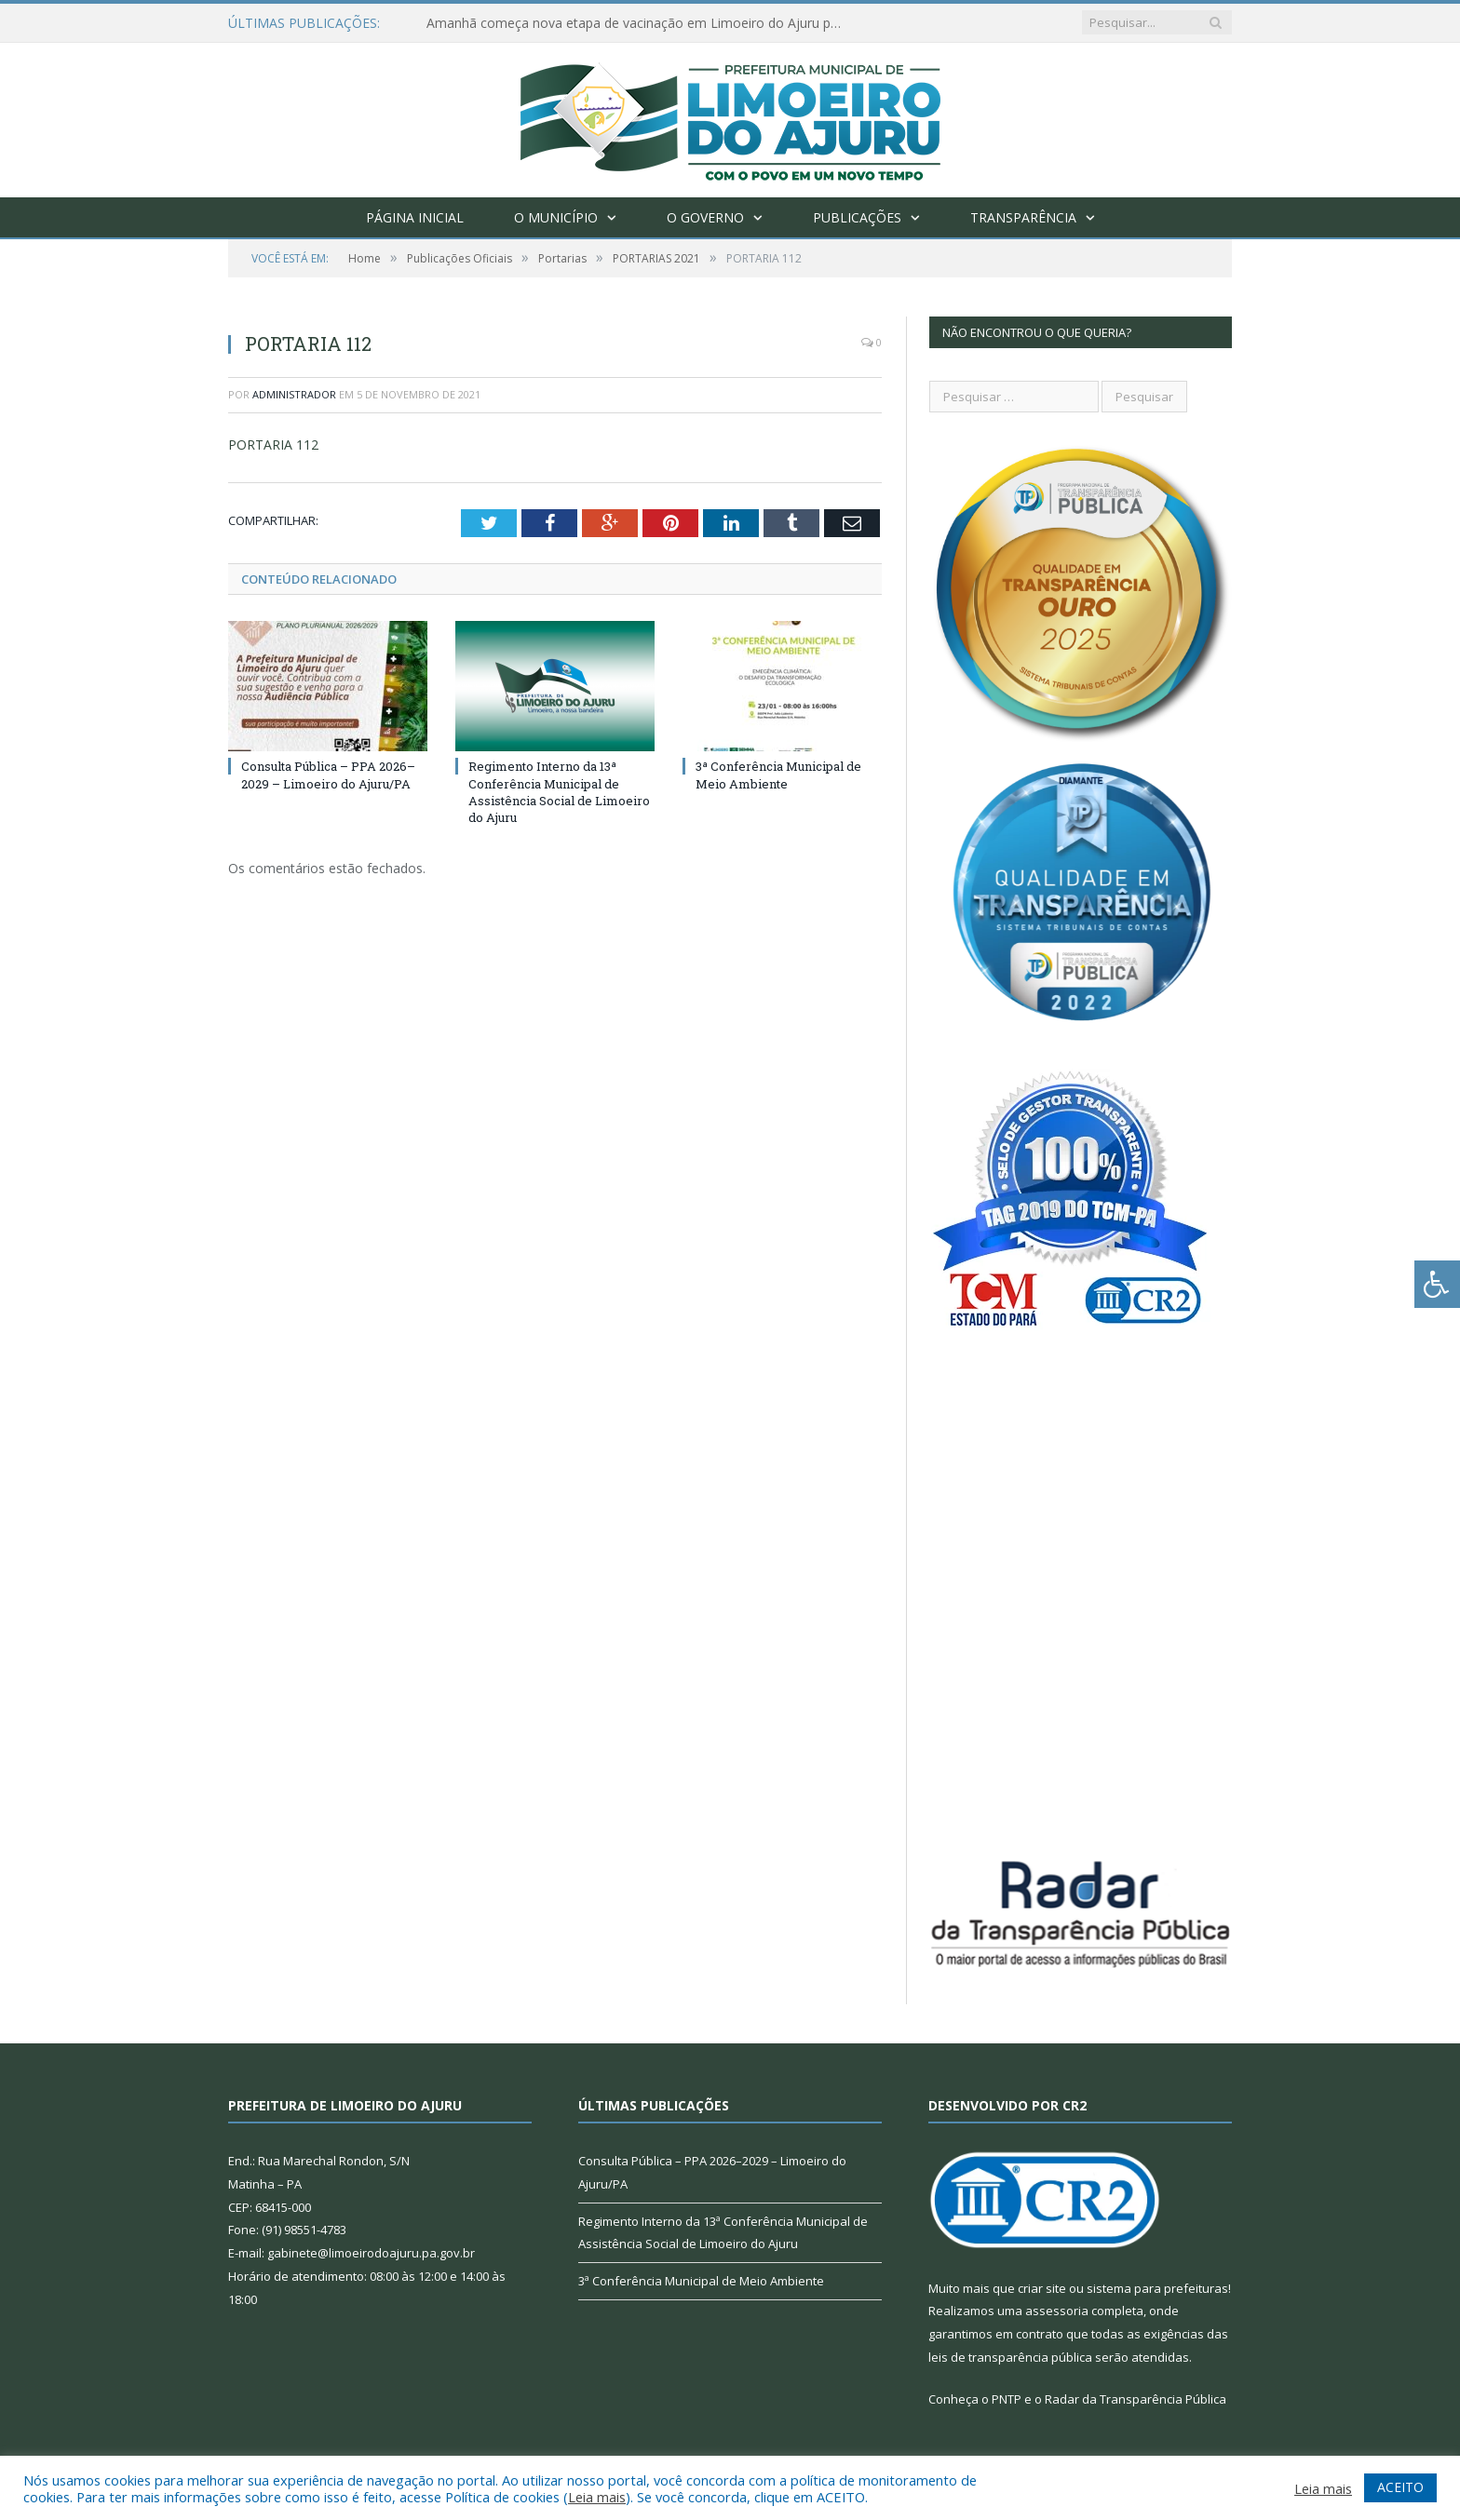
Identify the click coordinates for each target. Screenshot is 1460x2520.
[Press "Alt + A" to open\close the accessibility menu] (1437, 1284)
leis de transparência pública (1010, 2357)
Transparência (1023, 217)
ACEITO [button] (1400, 2487)
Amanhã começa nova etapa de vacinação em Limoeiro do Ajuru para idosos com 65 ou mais (640, 23)
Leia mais (597, 2496)
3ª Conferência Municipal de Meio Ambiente (778, 774)
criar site (1042, 2288)
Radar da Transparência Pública (1135, 2399)
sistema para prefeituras (1157, 2288)
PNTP (1006, 2399)
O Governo (705, 217)
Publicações (857, 217)
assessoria (1056, 2310)
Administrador (294, 394)
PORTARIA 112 (273, 444)
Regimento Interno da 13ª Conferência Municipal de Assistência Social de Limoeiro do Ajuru (559, 792)
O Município (556, 217)
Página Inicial (415, 217)
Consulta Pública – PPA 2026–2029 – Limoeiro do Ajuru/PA (328, 774)
